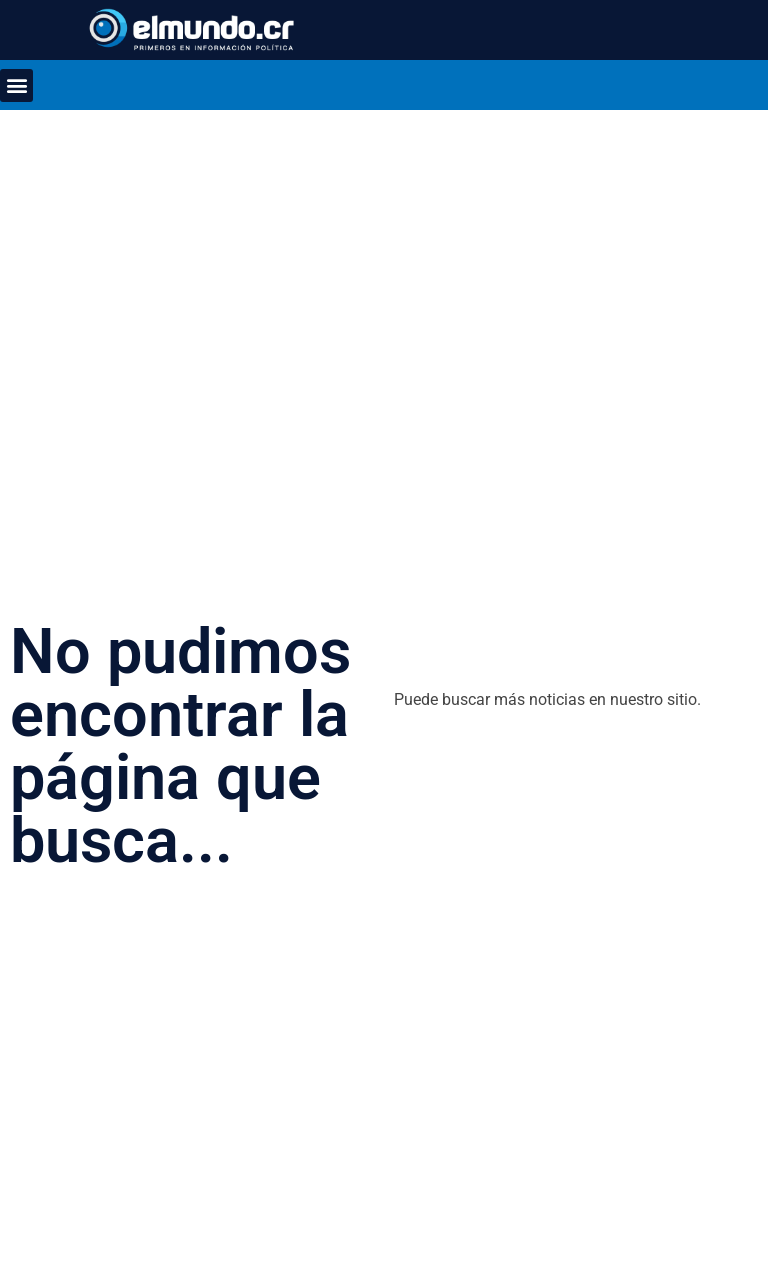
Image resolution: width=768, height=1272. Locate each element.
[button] (16, 85)
